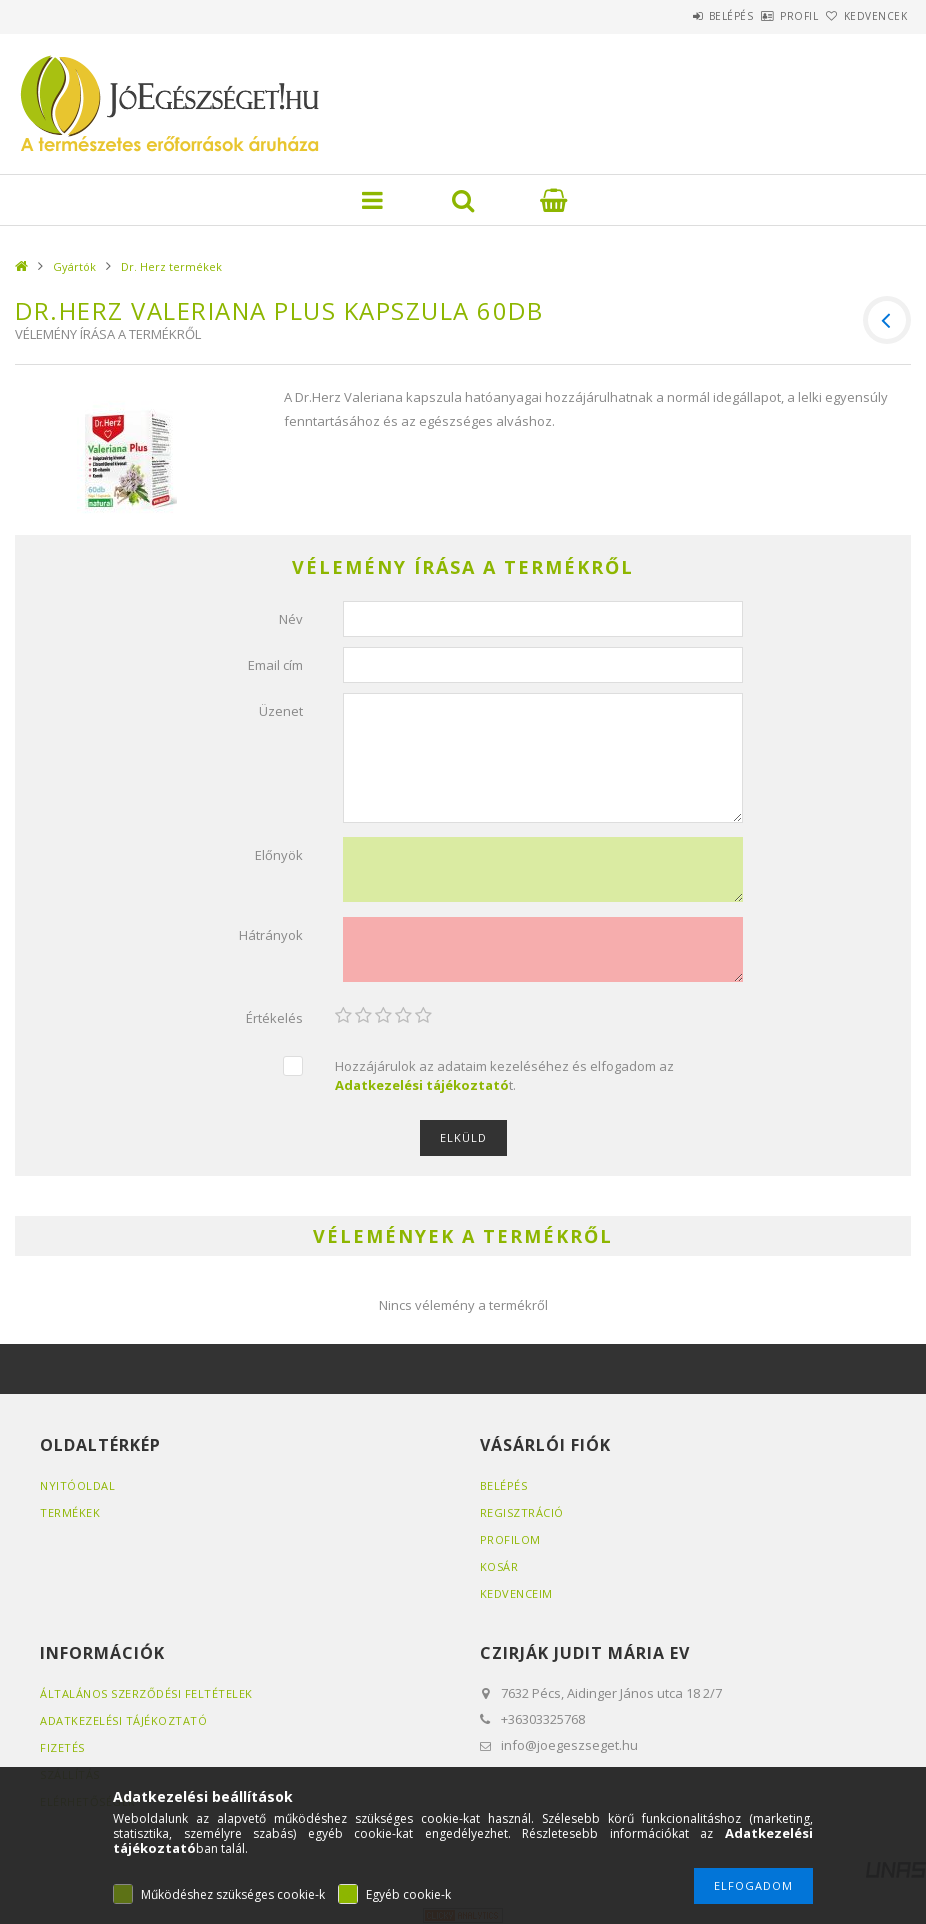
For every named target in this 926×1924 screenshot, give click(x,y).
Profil (766, 16)
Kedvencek (864, 16)
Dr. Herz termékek (171, 266)
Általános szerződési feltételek (146, 1693)
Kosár (499, 1566)
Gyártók (74, 266)
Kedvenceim (516, 1593)
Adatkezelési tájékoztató (123, 1720)
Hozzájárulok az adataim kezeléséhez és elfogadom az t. (504, 1075)
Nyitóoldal (77, 1485)
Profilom (510, 1539)
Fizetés (62, 1747)
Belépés (675, 16)
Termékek (70, 1512)
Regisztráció (522, 1512)
